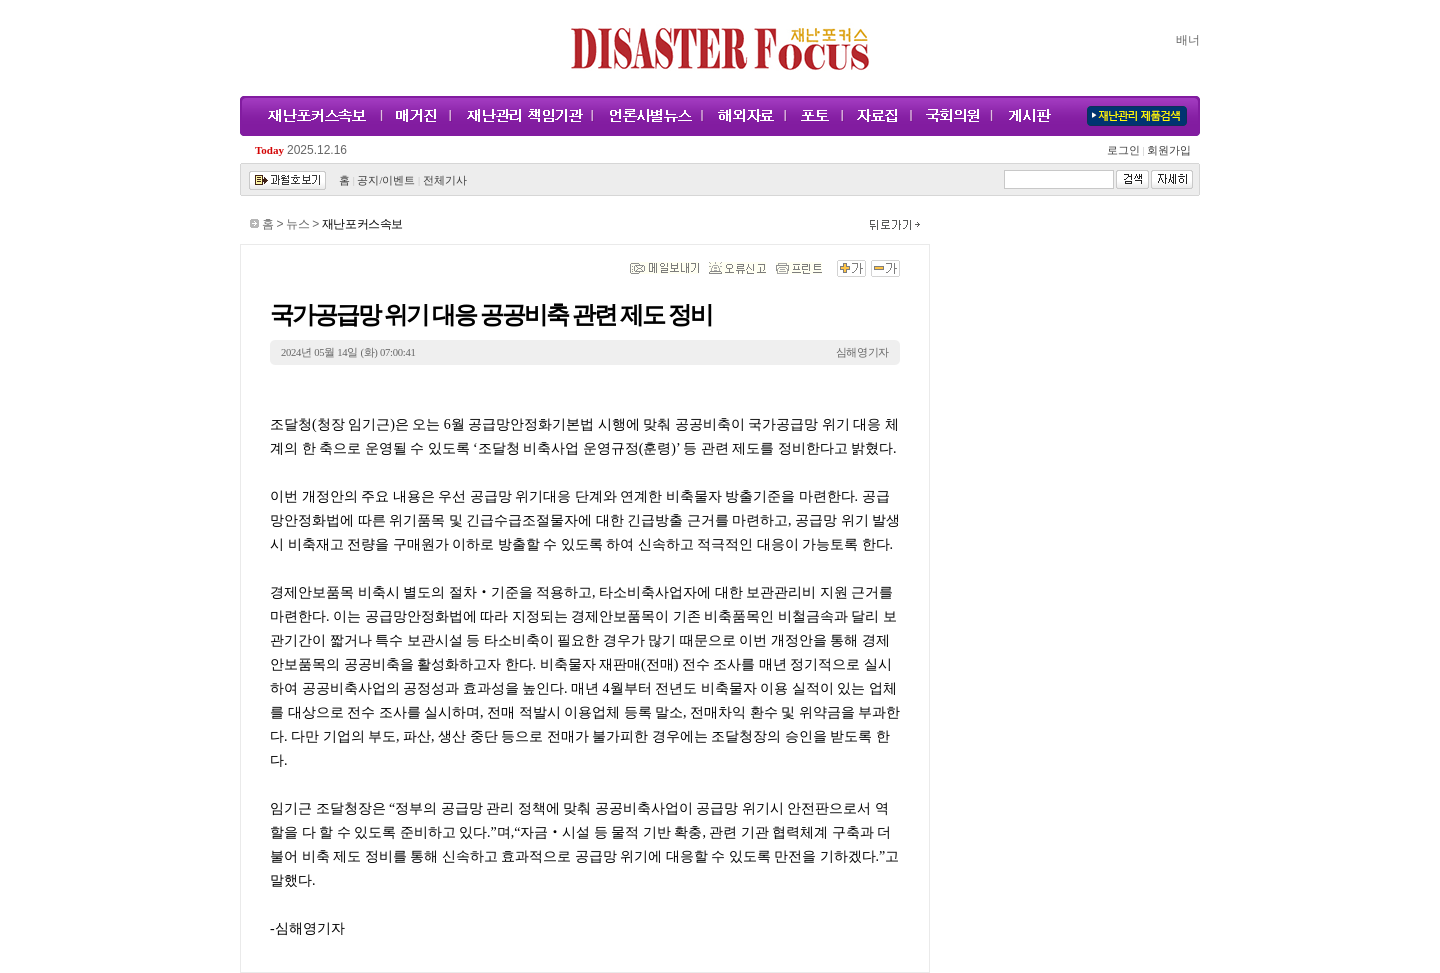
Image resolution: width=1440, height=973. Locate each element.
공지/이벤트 (386, 180)
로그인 (1126, 150)
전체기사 (445, 180)
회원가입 (1167, 150)
